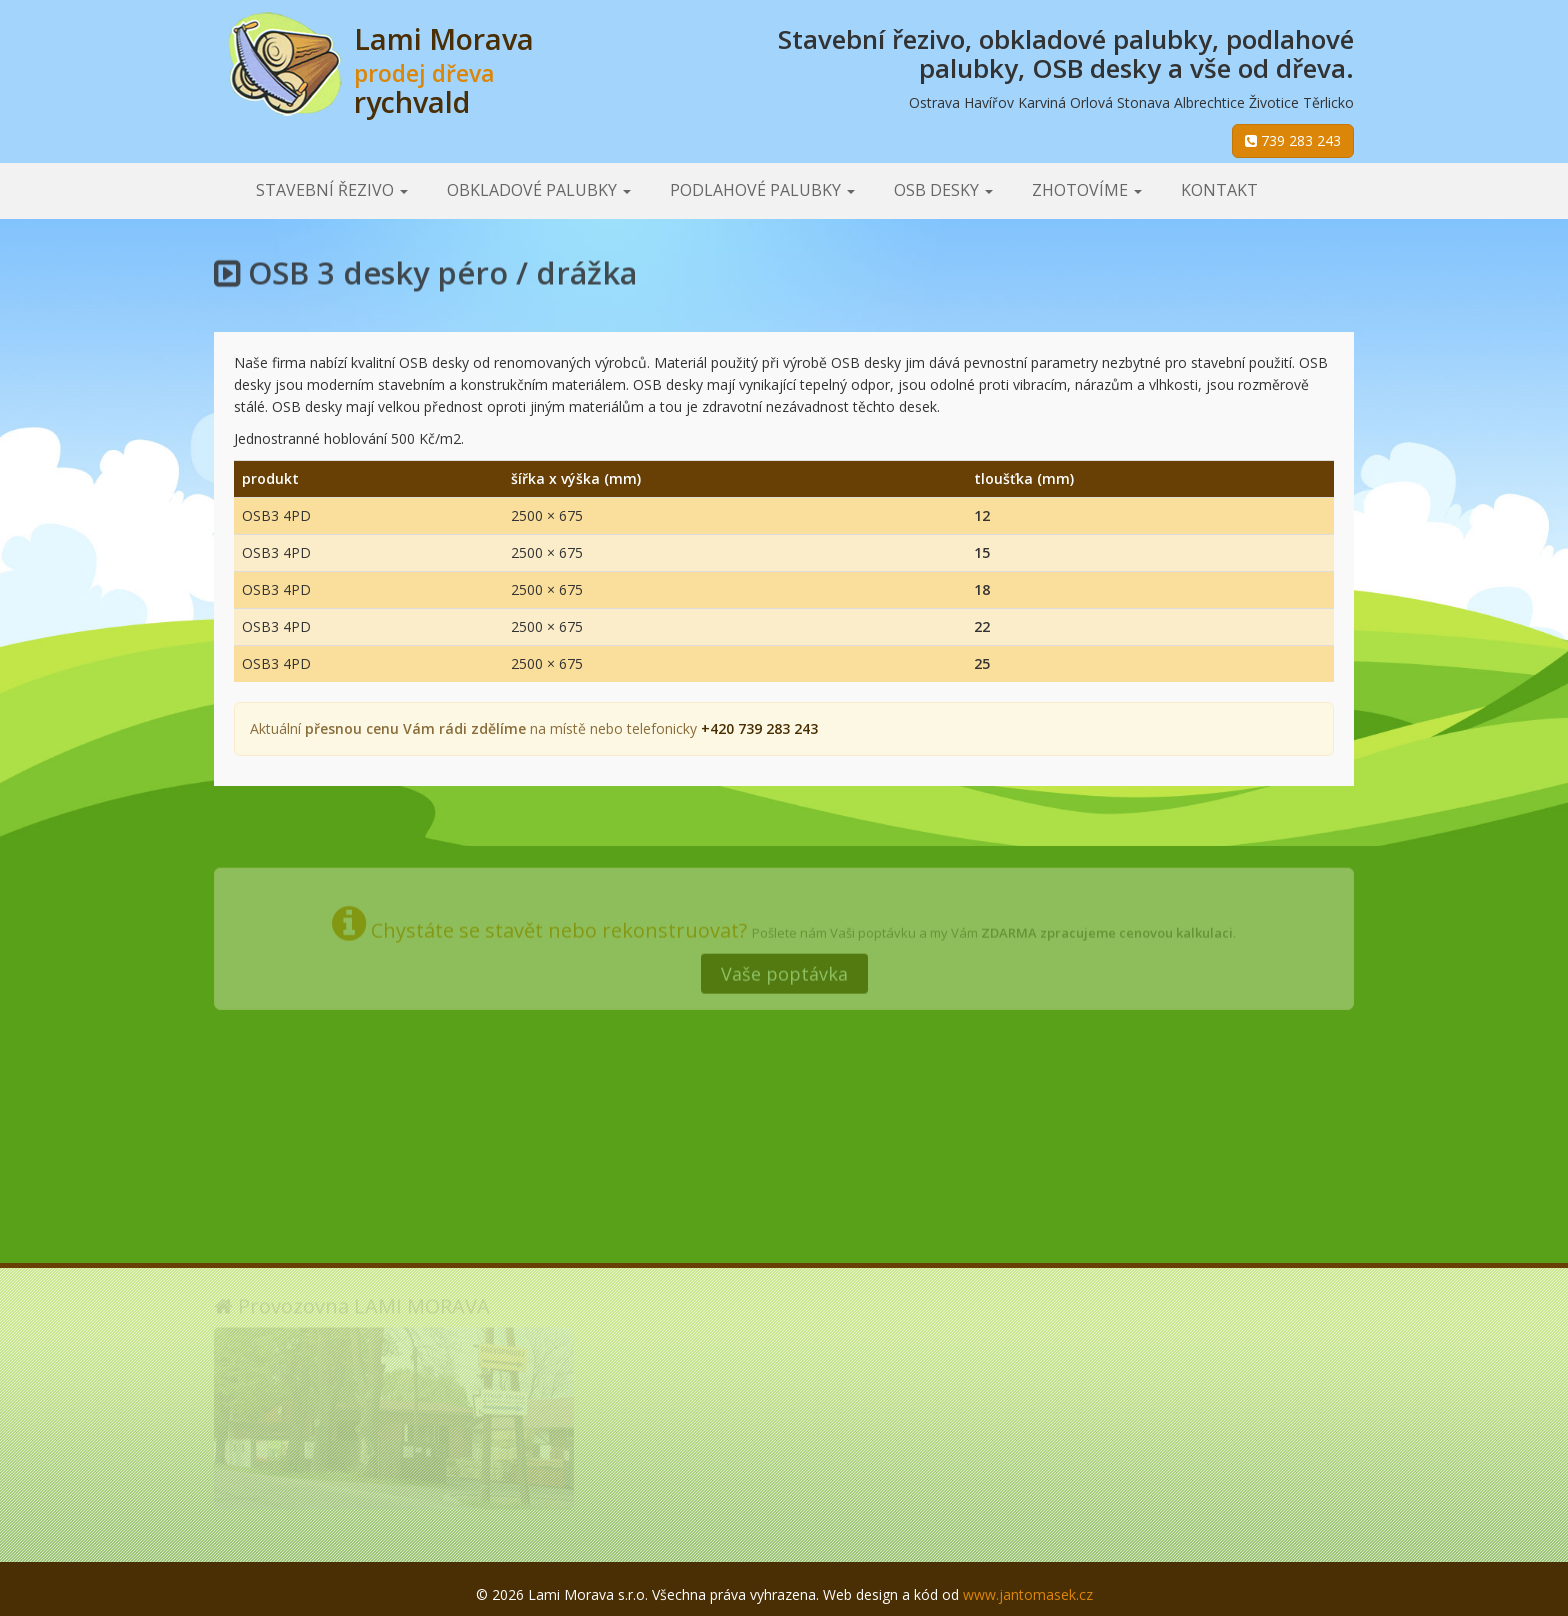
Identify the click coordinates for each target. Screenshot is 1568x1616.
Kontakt (1219, 190)
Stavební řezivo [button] (332, 190)
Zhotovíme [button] (1087, 190)
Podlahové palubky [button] (762, 190)
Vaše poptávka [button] (784, 968)
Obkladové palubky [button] (539, 190)
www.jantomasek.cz (1028, 1594)
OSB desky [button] (943, 190)
